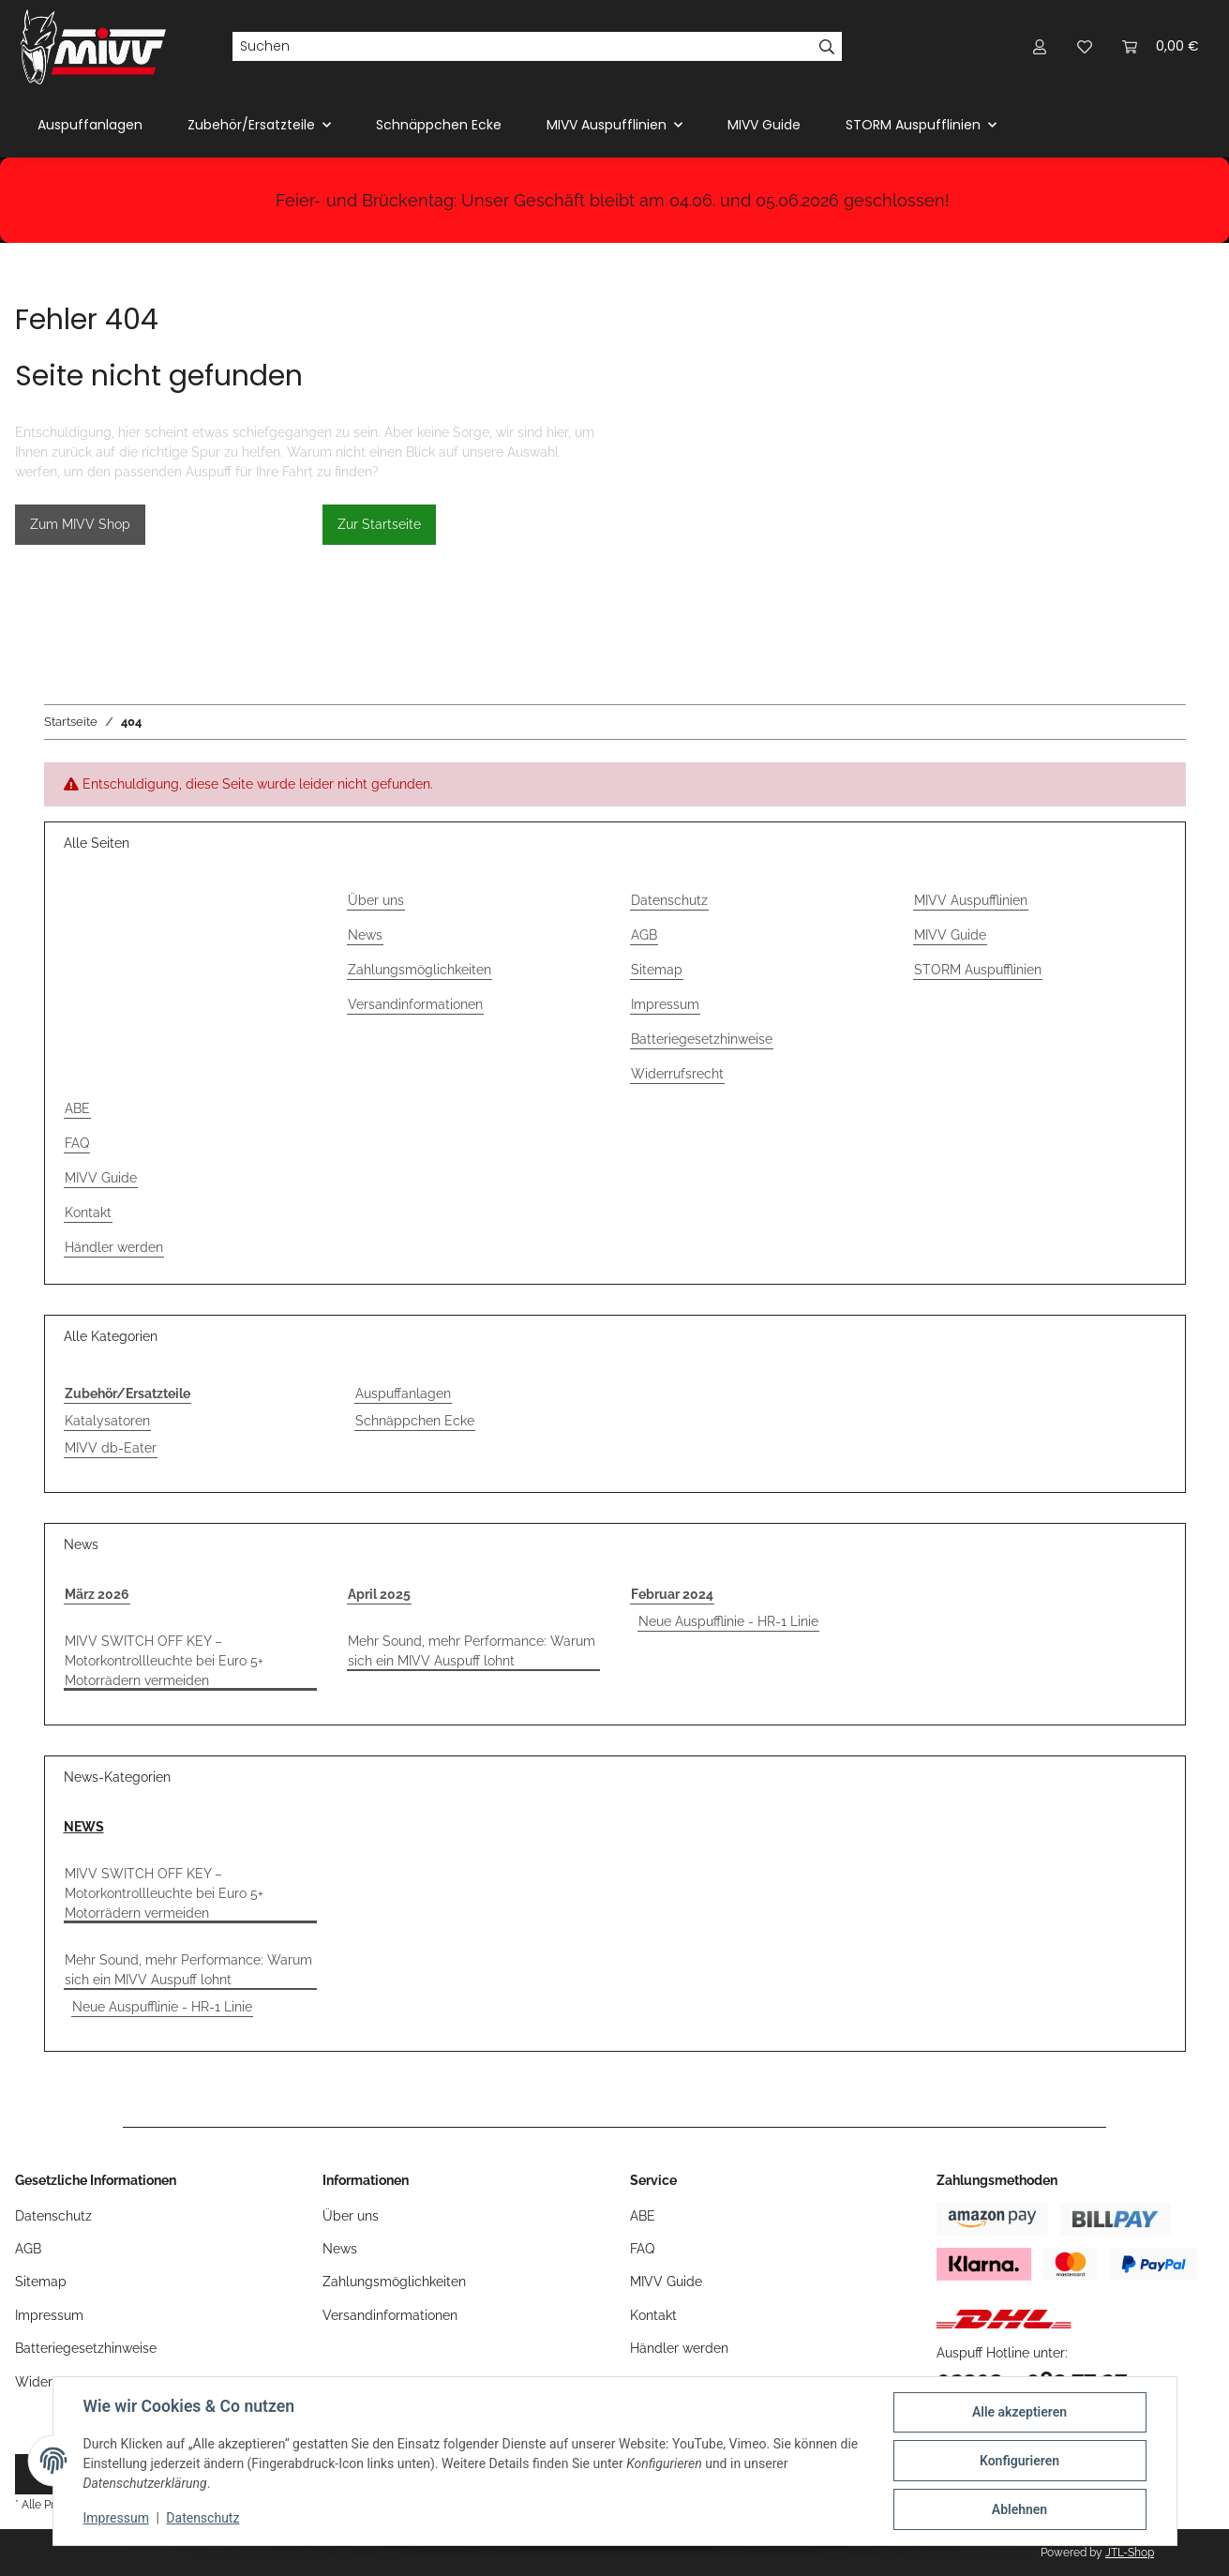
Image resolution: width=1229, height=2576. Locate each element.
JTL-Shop (1129, 2552)
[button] (1039, 46)
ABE (77, 1108)
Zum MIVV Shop (80, 524)
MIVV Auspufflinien (970, 900)
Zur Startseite (379, 524)
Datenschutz (202, 2517)
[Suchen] (522, 47)
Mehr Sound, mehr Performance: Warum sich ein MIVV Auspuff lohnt (471, 1651)
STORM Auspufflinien (978, 969)
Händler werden (114, 1247)
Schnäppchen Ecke (414, 1420)
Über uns (376, 900)
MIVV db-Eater (111, 1447)
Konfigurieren (1019, 2460)
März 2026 (97, 1594)
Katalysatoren (107, 1420)
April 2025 (379, 1594)
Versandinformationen (415, 1004)
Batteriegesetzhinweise (701, 1039)
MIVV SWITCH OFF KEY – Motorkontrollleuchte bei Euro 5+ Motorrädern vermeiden (164, 1661)
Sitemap (656, 969)
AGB (644, 934)
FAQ (77, 1143)
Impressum (116, 2517)
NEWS (84, 1826)
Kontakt (88, 1212)
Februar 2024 (672, 1594)
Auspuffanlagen (403, 1393)
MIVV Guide (764, 124)
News (365, 934)
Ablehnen (1019, 2509)
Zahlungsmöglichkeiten (419, 969)
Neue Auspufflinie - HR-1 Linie (728, 1621)
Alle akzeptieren (1019, 2411)
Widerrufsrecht (677, 1073)
